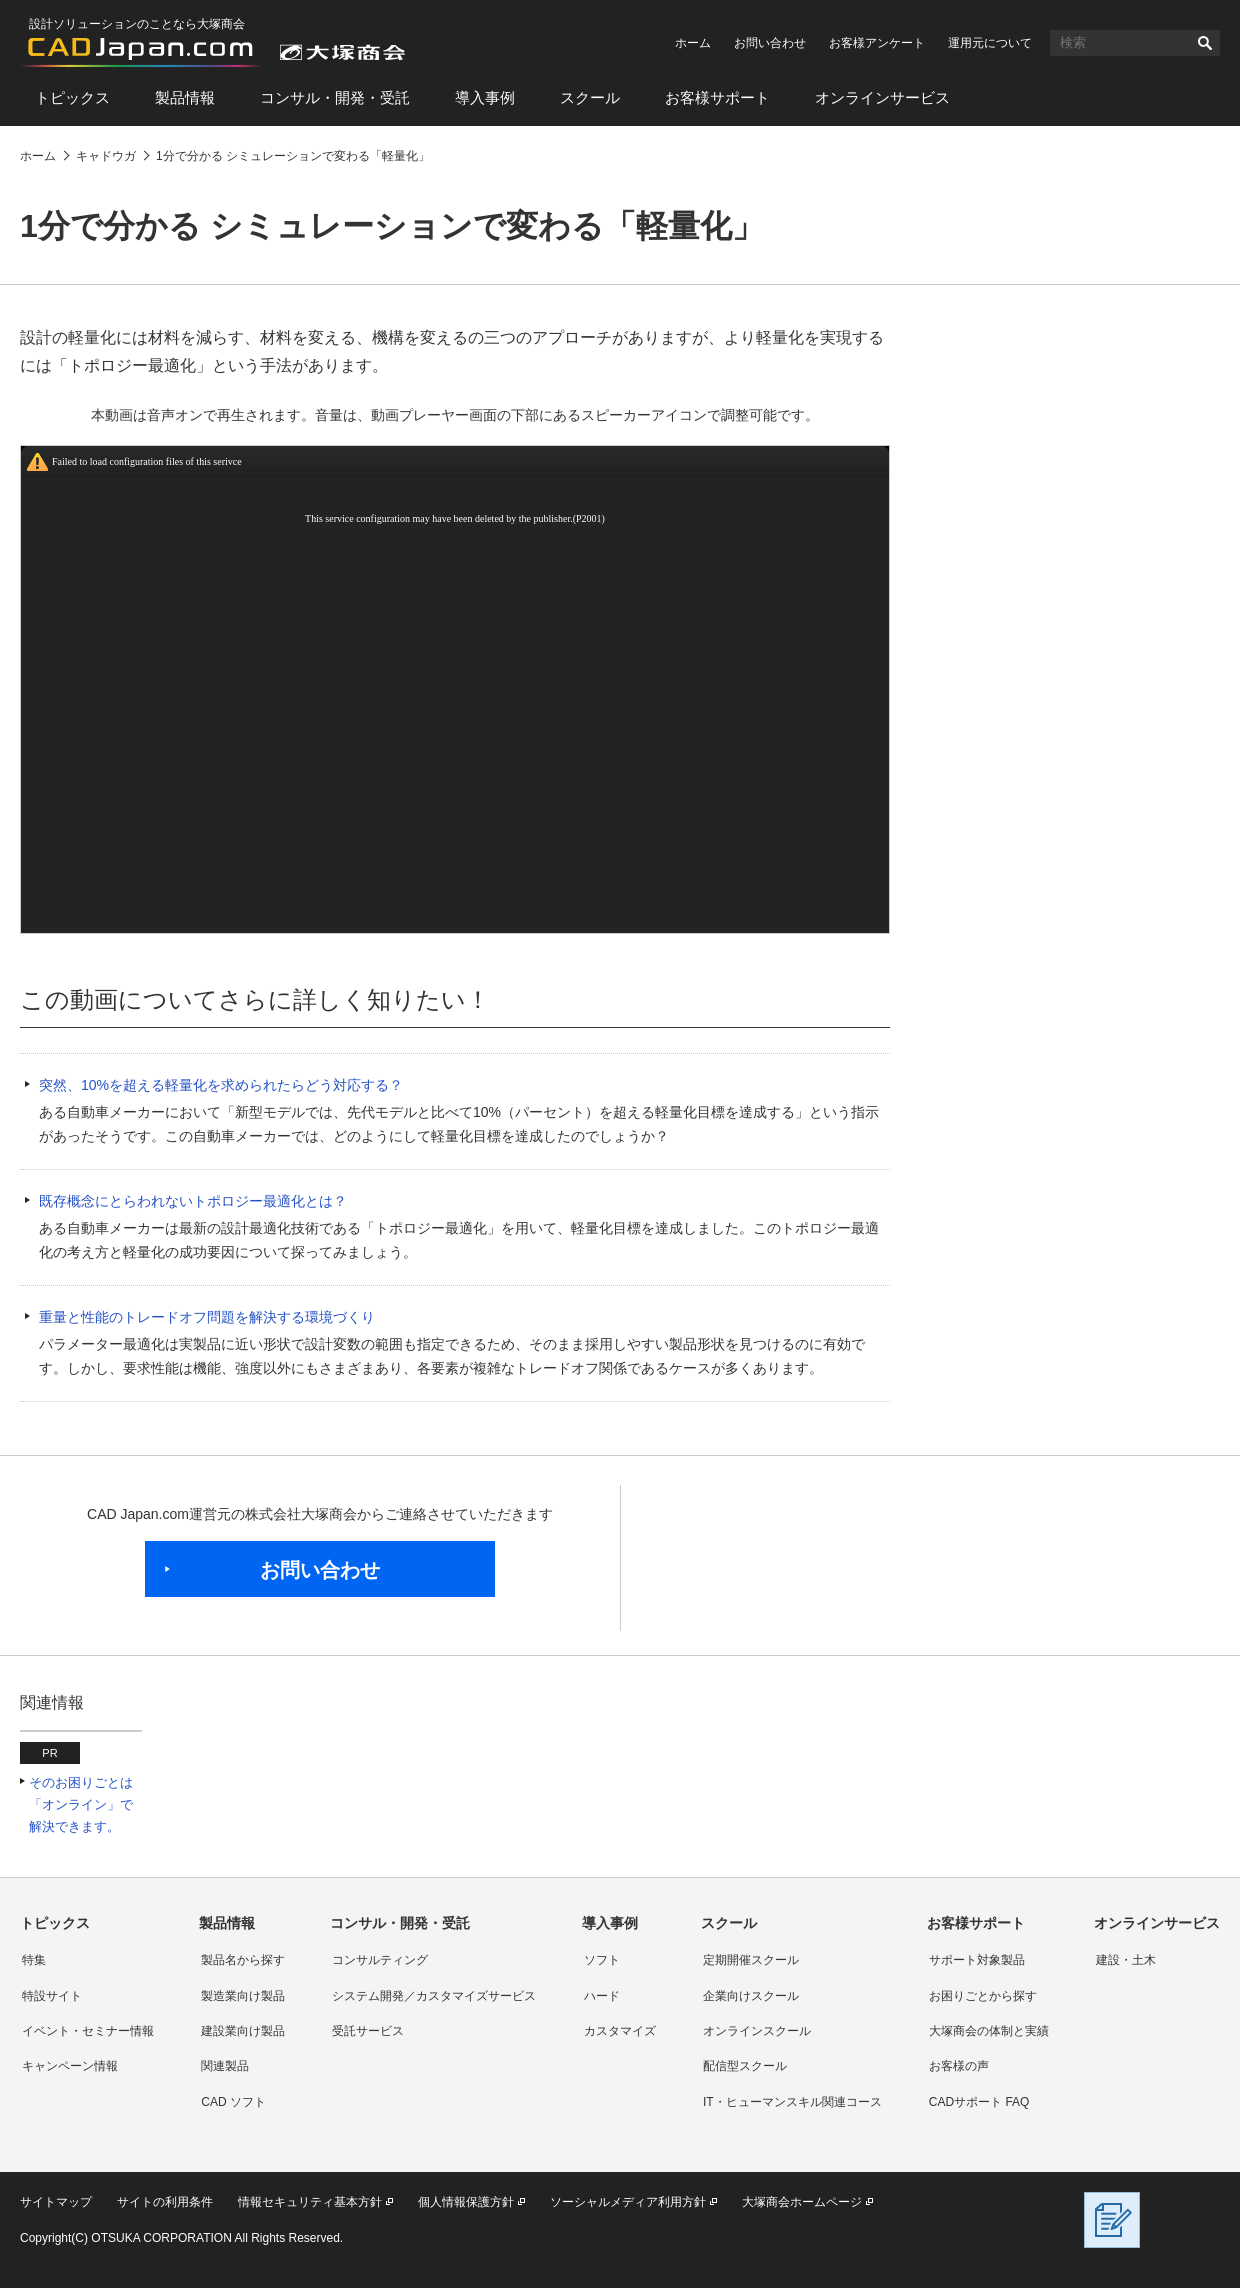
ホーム (693, 43)
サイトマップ (56, 2202)
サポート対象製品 (977, 1960)
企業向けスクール (751, 1996)
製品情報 (185, 97)
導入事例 (485, 97)
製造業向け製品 (243, 1996)
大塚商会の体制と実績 (989, 2031)
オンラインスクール (757, 2031)
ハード (602, 1996)
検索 (1205, 43)
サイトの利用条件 (165, 2202)
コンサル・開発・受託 (335, 97)
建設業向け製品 (243, 2031)
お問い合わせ (770, 43)
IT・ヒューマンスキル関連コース (792, 2102)
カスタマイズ (620, 2031)
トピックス (72, 97)
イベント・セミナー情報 (88, 2031)
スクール (590, 97)
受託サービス (368, 2031)
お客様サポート (717, 97)
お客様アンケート (877, 43)
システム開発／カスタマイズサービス (434, 1996)
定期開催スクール (751, 1960)
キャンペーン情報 (70, 2066)
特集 (34, 1960)
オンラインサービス (882, 97)
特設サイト (52, 1996)
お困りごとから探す (983, 1996)
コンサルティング (380, 1960)
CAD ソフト (233, 2102)
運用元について (990, 43)
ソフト (602, 1960)
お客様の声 (959, 2066)
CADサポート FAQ (979, 2102)
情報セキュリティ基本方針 (310, 2202)
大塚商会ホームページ (802, 2202)
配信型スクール (745, 2066)
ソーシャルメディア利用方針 (628, 2202)
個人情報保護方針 (466, 2202)
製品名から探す (243, 1960)
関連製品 (225, 2066)
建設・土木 (1126, 1960)
